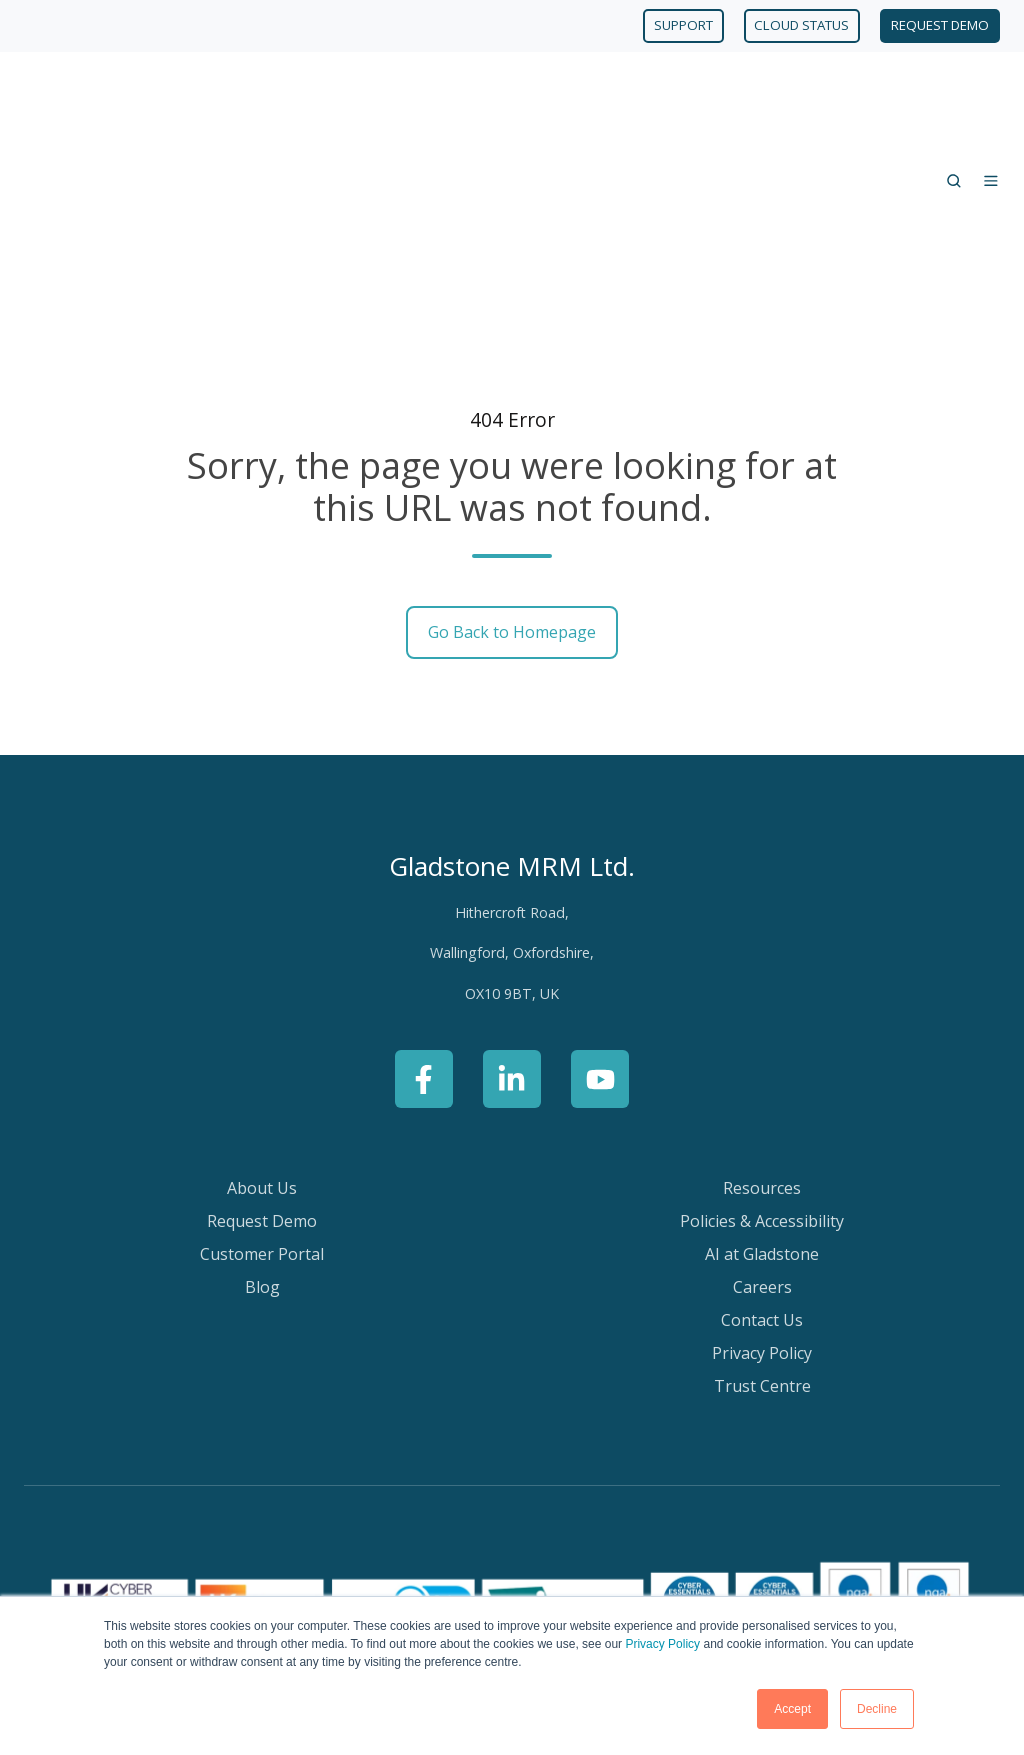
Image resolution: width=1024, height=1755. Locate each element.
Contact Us (762, 1154)
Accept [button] (792, 1709)
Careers (762, 1121)
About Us (262, 1022)
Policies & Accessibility (762, 1055)
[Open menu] (991, 98)
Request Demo (262, 1055)
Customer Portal (262, 1088)
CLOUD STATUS (801, 25)
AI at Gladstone (762, 1088)
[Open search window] (954, 98)
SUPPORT (683, 25)
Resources (762, 1022)
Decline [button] (877, 1709)
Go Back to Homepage (512, 467)
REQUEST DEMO (940, 25)
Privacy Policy (662, 1644)
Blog (262, 1121)
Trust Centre (762, 1220)
